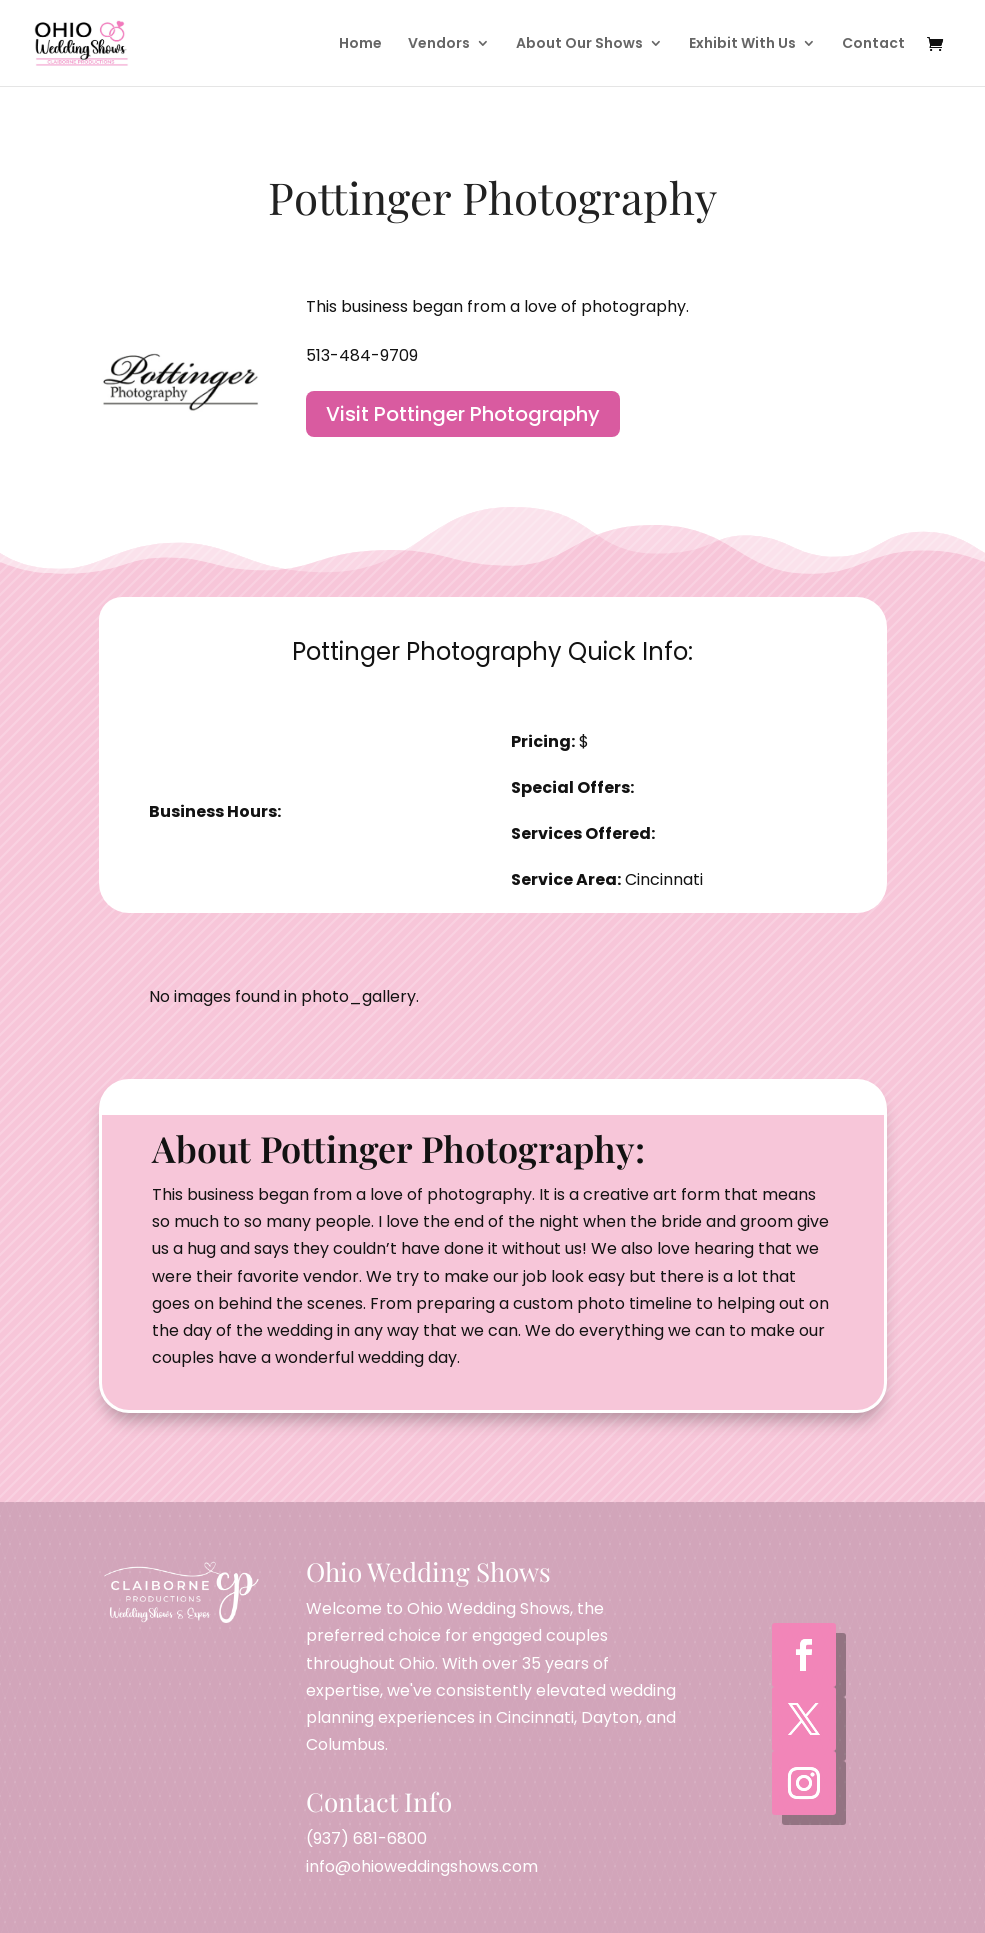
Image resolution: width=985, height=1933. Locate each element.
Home (360, 44)
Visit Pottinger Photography (463, 414)
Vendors (439, 44)
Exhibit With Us (742, 44)
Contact (873, 44)
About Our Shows (579, 44)
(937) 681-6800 (366, 1838)
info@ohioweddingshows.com (422, 1866)
